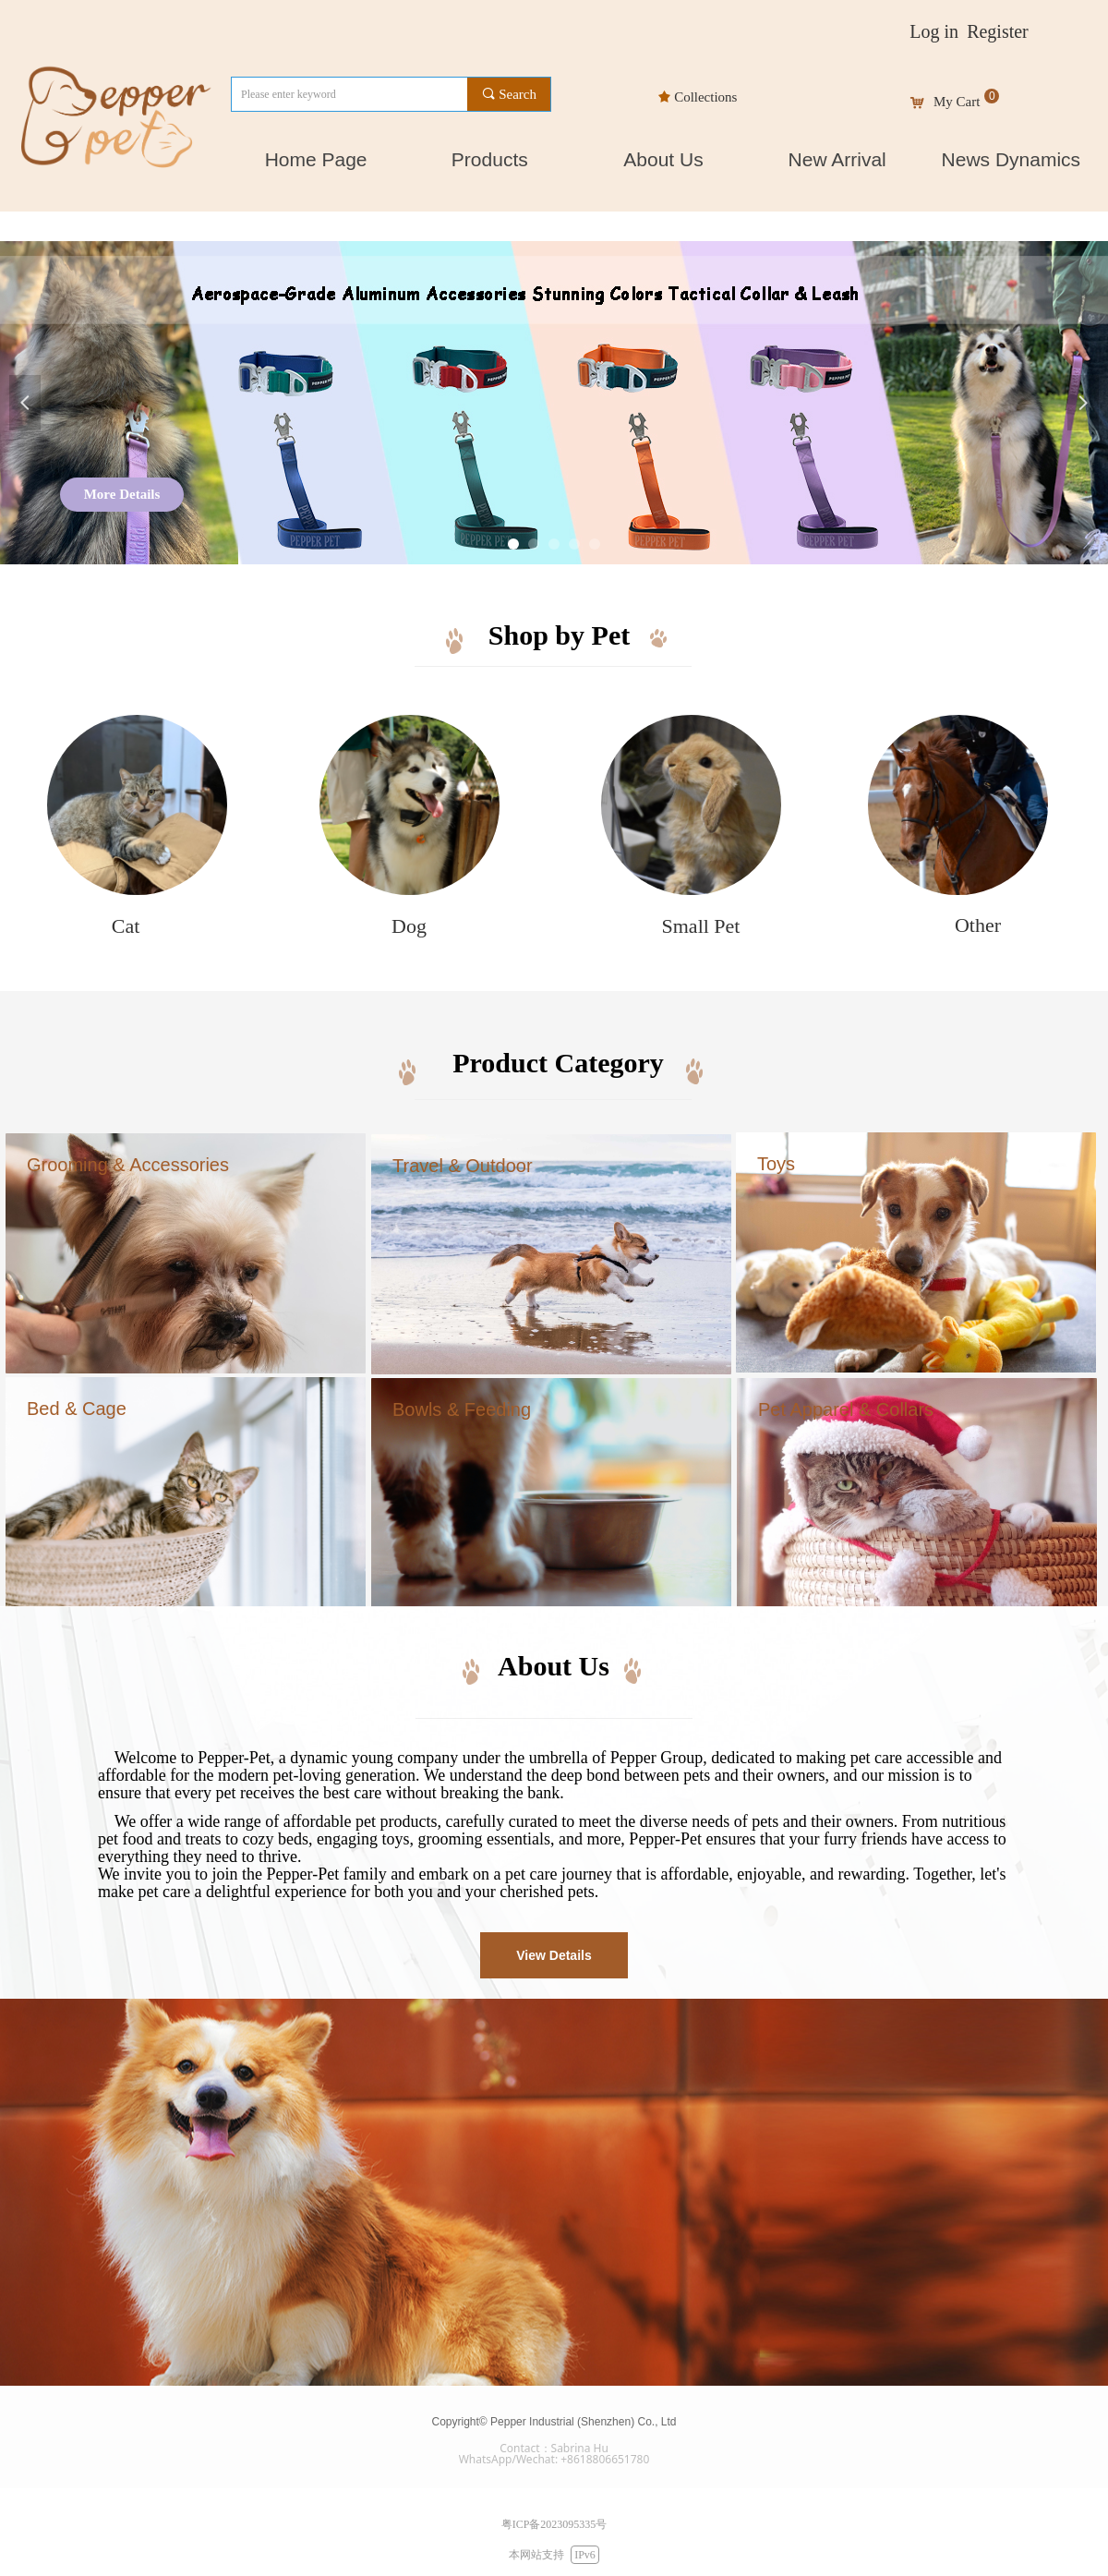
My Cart (956, 102)
